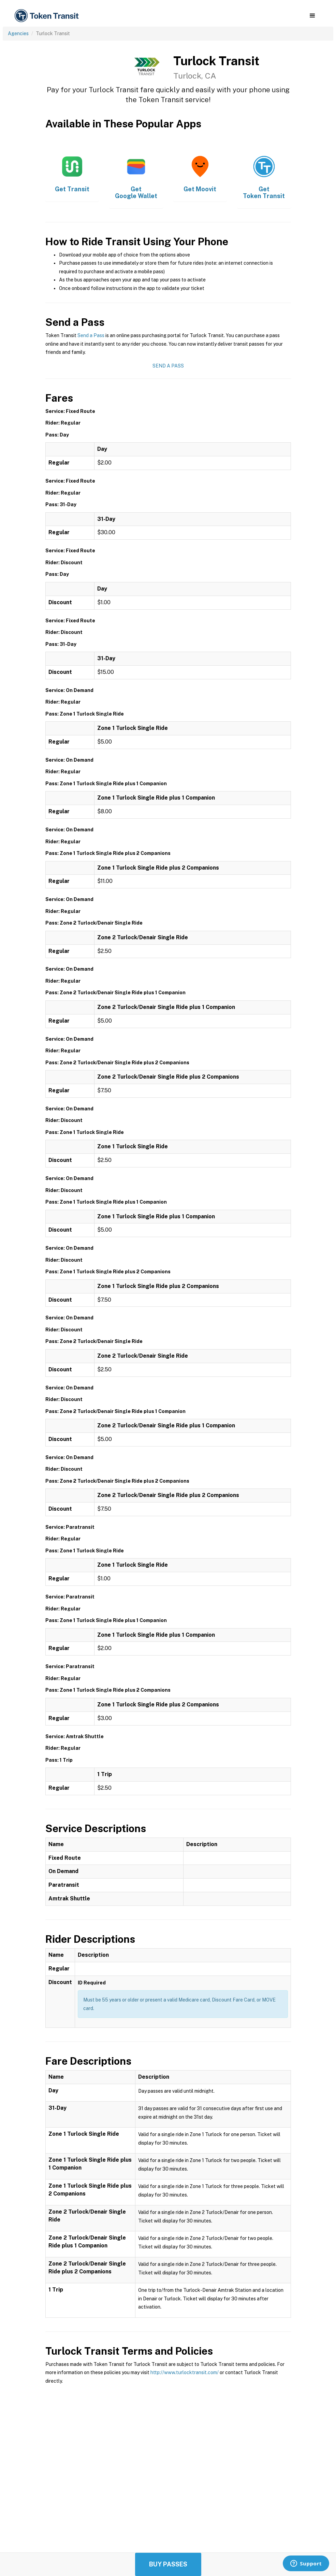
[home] (48, 16)
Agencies (18, 33)
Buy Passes (168, 2564)
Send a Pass (90, 335)
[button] (312, 15)
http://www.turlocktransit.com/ (184, 2372)
